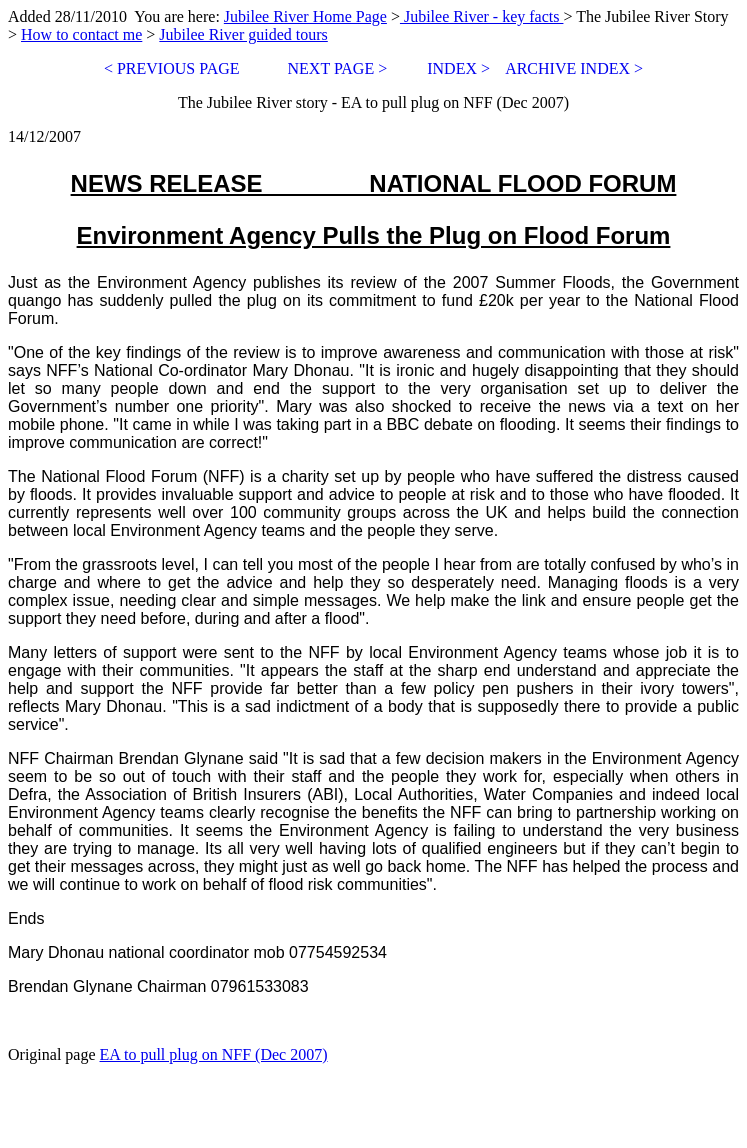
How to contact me (81, 34)
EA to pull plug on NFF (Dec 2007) (214, 1054)
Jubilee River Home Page (305, 16)
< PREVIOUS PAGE (172, 68)
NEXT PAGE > (336, 68)
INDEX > (458, 68)
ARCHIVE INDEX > (574, 68)
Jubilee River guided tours (243, 34)
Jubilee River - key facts (482, 16)
